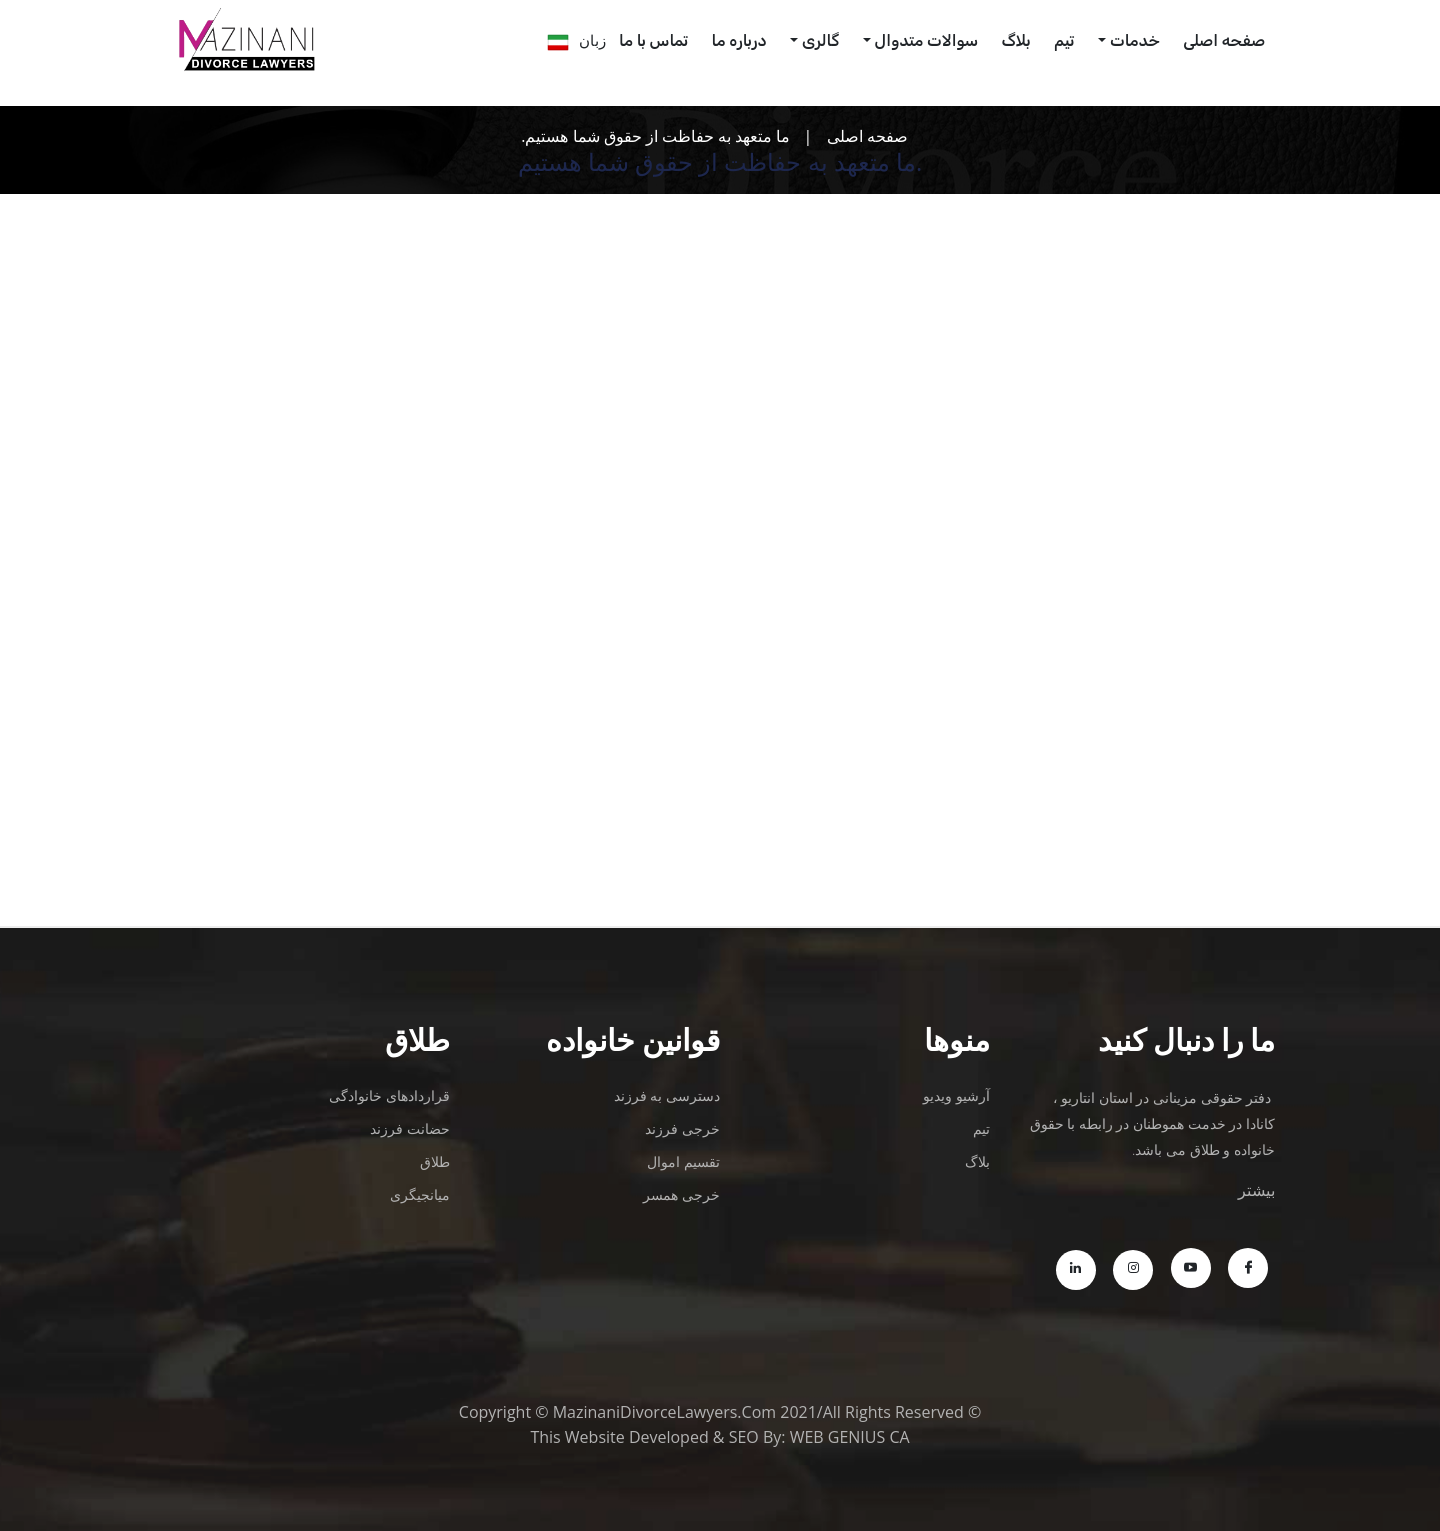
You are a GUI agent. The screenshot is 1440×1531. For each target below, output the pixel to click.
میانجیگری (420, 1194)
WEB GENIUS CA (850, 1437)
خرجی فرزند (682, 1128)
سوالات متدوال (927, 40)
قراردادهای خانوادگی (389, 1095)
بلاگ (1016, 40)
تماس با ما (653, 40)
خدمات (1135, 40)
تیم (1064, 40)
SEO (744, 1437)
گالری (820, 40)
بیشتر (1256, 1190)
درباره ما (739, 40)
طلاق (435, 1161)
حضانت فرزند (410, 1128)
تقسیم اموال (683, 1161)
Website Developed (637, 1437)
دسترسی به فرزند (667, 1095)
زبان (592, 40)
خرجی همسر (681, 1194)
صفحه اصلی (867, 136)
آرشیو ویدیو (956, 1095)
